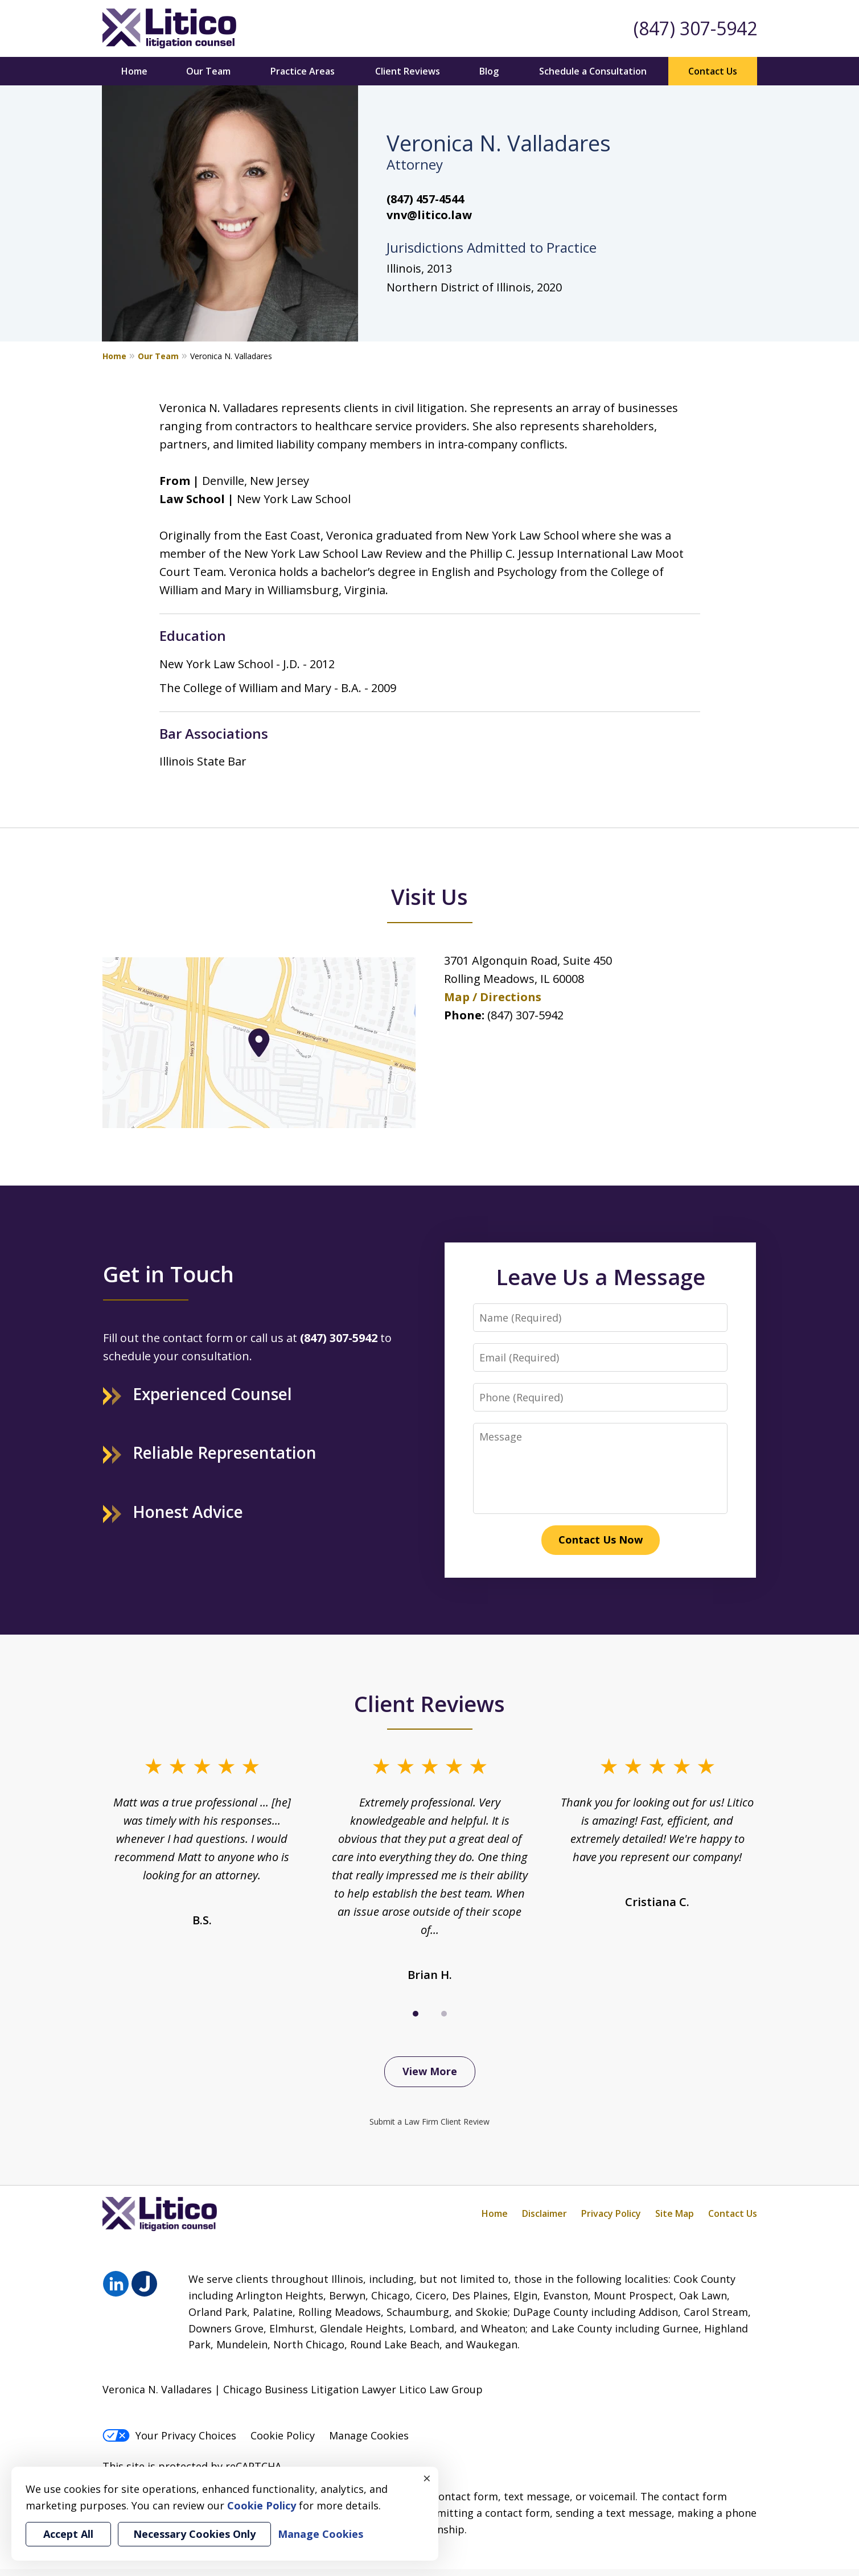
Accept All (68, 2534)
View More (429, 2071)
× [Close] (427, 2478)
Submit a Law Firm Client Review (429, 2121)
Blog (489, 71)
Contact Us (712, 71)
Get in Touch (168, 1274)
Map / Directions (492, 997)
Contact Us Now (600, 1539)
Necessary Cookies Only (194, 2534)
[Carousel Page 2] (444, 2013)
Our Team (208, 71)
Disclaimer (544, 2213)
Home (134, 71)
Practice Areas (302, 71)
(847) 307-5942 (695, 28)
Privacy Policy (611, 2213)
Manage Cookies (369, 2435)
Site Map (674, 2213)
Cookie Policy (282, 2435)
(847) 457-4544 (425, 199)
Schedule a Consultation (593, 71)
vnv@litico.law (429, 215)
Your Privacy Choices (169, 2435)
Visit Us (429, 896)
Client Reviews (407, 71)
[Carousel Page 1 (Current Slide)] (415, 2013)
